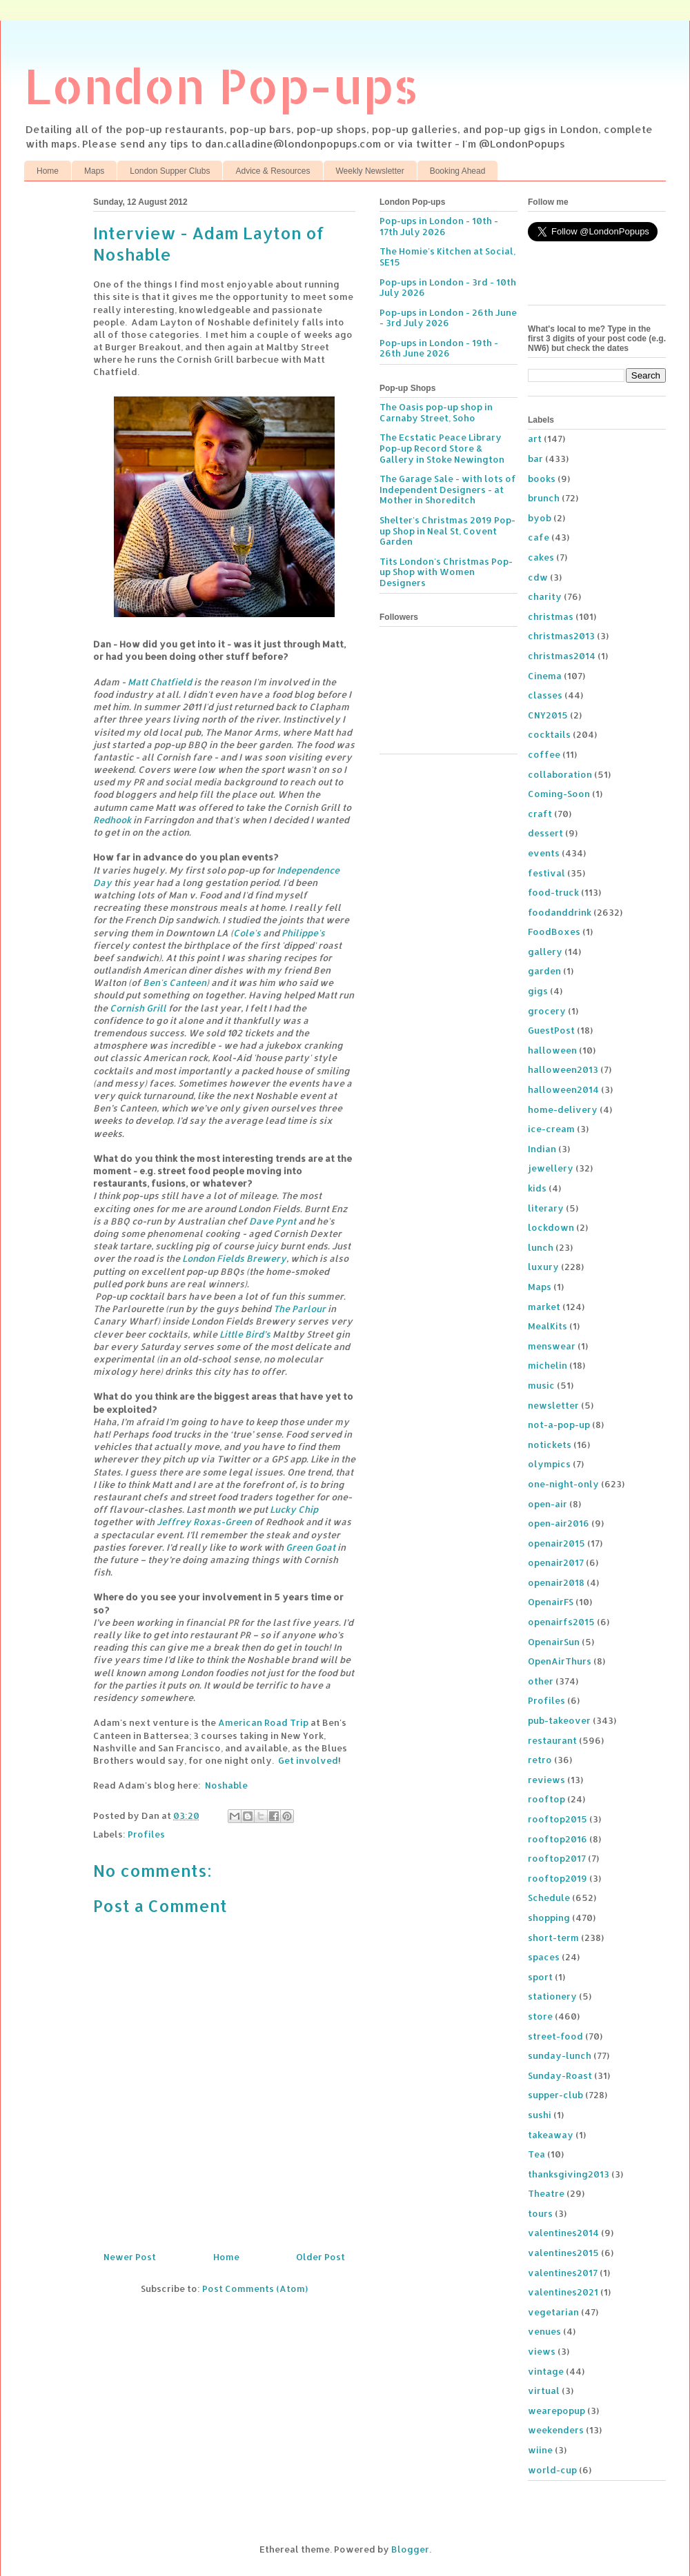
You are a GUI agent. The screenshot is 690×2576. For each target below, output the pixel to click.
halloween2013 (563, 1069)
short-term (553, 1937)
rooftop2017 (557, 1858)
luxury (543, 1266)
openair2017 (556, 1562)
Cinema (545, 675)
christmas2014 (561, 655)
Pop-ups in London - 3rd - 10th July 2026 (447, 287)
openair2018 (556, 1582)
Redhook (112, 819)
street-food (555, 2036)
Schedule (549, 1897)
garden (544, 970)
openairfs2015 (561, 1621)
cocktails (549, 734)
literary (546, 1208)
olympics (549, 1463)
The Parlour (299, 1308)
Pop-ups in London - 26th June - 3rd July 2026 (448, 318)
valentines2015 (563, 2252)
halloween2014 (563, 1089)
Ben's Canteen (174, 982)
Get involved (308, 1760)
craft (540, 813)
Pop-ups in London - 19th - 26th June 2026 (438, 348)
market (544, 1306)
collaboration (560, 774)
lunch (540, 1247)
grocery (547, 1010)
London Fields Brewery (234, 1258)
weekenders (556, 2429)
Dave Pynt (272, 1221)
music (541, 1385)
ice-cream (551, 1128)
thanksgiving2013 (568, 2174)
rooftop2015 (557, 1818)
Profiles (146, 1834)
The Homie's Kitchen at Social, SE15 (447, 256)
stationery (552, 1996)
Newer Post (129, 2256)
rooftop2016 (557, 1838)
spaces (544, 1956)
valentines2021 (563, 2291)
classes (545, 695)
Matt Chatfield (160, 681)
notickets (549, 1444)
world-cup (552, 2469)
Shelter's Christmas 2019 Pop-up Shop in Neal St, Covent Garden (447, 530)
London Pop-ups (221, 85)
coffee (544, 754)
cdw (538, 577)
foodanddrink (559, 912)
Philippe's (303, 932)
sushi (539, 2114)
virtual (544, 2390)
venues (544, 2331)
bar (535, 458)
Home (48, 171)
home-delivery (563, 1109)
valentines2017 (563, 2272)
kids (537, 1188)
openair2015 (556, 1543)
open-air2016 (558, 1523)
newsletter (553, 1405)
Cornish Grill (138, 1008)
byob (539, 517)
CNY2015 (548, 715)
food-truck (553, 892)
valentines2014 (563, 2232)
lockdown (551, 1227)
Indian (542, 1148)
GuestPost (551, 1030)
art (535, 438)
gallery (545, 951)
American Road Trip (263, 1722)
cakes (541, 557)
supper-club (555, 2094)
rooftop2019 (557, 1878)
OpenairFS (550, 1601)
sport (540, 1976)
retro (540, 1759)
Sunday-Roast (560, 2075)
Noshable (226, 1785)
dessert (545, 832)
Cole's (247, 932)
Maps (94, 171)
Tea (536, 2154)
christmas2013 (561, 635)
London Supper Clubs (170, 171)
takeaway (550, 2134)
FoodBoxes (554, 931)
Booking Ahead (458, 171)
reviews (546, 1779)
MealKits (547, 1325)
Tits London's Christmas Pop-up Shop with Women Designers (446, 572)
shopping (549, 1917)
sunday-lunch (559, 2055)
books (541, 478)
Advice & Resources (272, 171)
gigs (538, 990)
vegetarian (553, 2311)
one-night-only (563, 1483)
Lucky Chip (294, 1509)
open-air (547, 1503)
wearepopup (556, 2410)
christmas (550, 616)
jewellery (550, 1168)
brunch (544, 497)
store (540, 2016)
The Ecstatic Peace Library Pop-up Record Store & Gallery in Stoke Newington (441, 448)
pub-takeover (559, 1720)
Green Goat (310, 1547)
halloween (552, 1050)
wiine (540, 2449)
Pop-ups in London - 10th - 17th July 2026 (438, 226)
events (544, 852)
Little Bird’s (244, 1334)
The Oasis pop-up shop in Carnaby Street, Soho (436, 412)
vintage (546, 2371)
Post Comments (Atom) (255, 2288)
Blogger (410, 2549)
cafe (538, 537)
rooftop (546, 1798)
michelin (547, 1365)
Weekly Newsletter (370, 171)
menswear (551, 1345)
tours (540, 2213)
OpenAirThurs (559, 1661)
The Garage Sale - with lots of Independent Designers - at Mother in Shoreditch (447, 489)
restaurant (552, 1740)
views (541, 2351)
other (540, 1681)
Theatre (546, 2193)
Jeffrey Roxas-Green (204, 1521)
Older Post (320, 2256)
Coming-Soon (559, 793)
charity (545, 596)
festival (546, 872)
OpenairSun (554, 1641)
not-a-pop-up (559, 1424)
